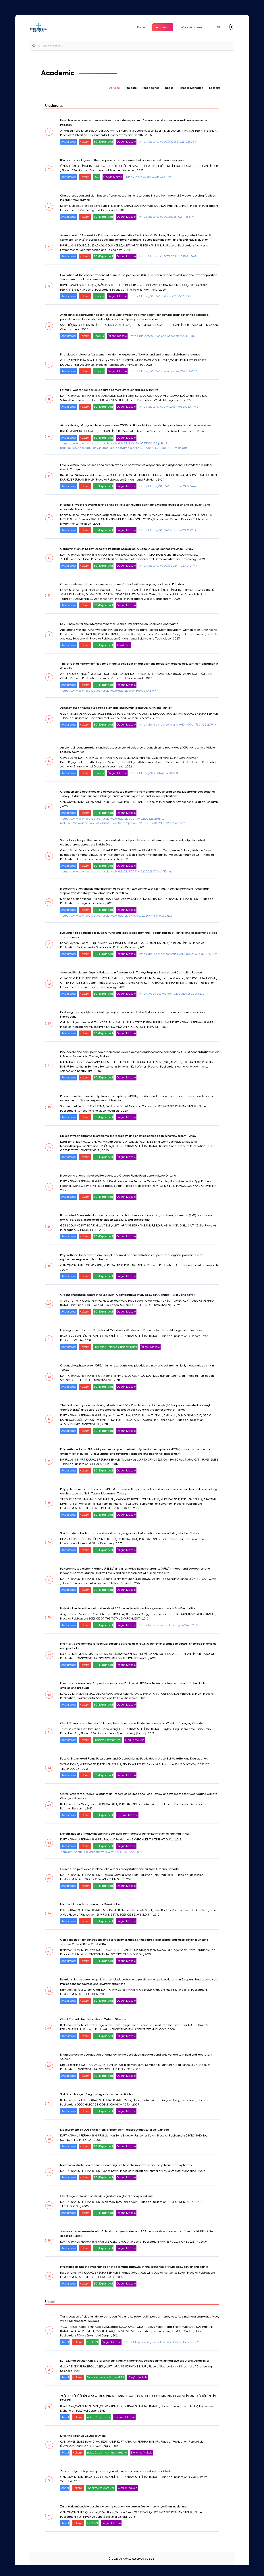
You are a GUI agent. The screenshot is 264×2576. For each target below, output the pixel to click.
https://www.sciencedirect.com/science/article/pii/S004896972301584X (109, 701)
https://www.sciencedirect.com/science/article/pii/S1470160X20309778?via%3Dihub (116, 926)
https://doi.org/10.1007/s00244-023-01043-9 (168, 576)
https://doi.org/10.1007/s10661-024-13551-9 (166, 227)
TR (218, 32)
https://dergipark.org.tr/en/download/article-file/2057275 (162, 2352)
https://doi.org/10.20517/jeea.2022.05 (155, 783)
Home (141, 32)
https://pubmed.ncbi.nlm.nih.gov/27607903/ (168, 1635)
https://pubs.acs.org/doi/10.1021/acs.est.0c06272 (171, 1004)
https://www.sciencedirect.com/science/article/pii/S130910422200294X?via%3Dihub (117, 882)
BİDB (151, 2569)
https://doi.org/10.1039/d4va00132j (148, 187)
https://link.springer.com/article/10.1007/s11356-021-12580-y (178, 964)
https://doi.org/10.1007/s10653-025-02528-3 (168, 152)
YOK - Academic (192, 32)
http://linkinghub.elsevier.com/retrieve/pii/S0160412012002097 (101, 1862)
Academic (163, 32)
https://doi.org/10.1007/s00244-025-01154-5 (168, 267)
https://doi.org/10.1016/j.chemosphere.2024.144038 (163, 346)
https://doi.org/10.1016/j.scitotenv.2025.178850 (160, 307)
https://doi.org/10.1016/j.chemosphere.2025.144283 (163, 382)
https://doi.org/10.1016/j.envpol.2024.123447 (167, 496)
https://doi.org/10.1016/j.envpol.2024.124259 (167, 541)
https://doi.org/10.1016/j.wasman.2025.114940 (169, 417)
